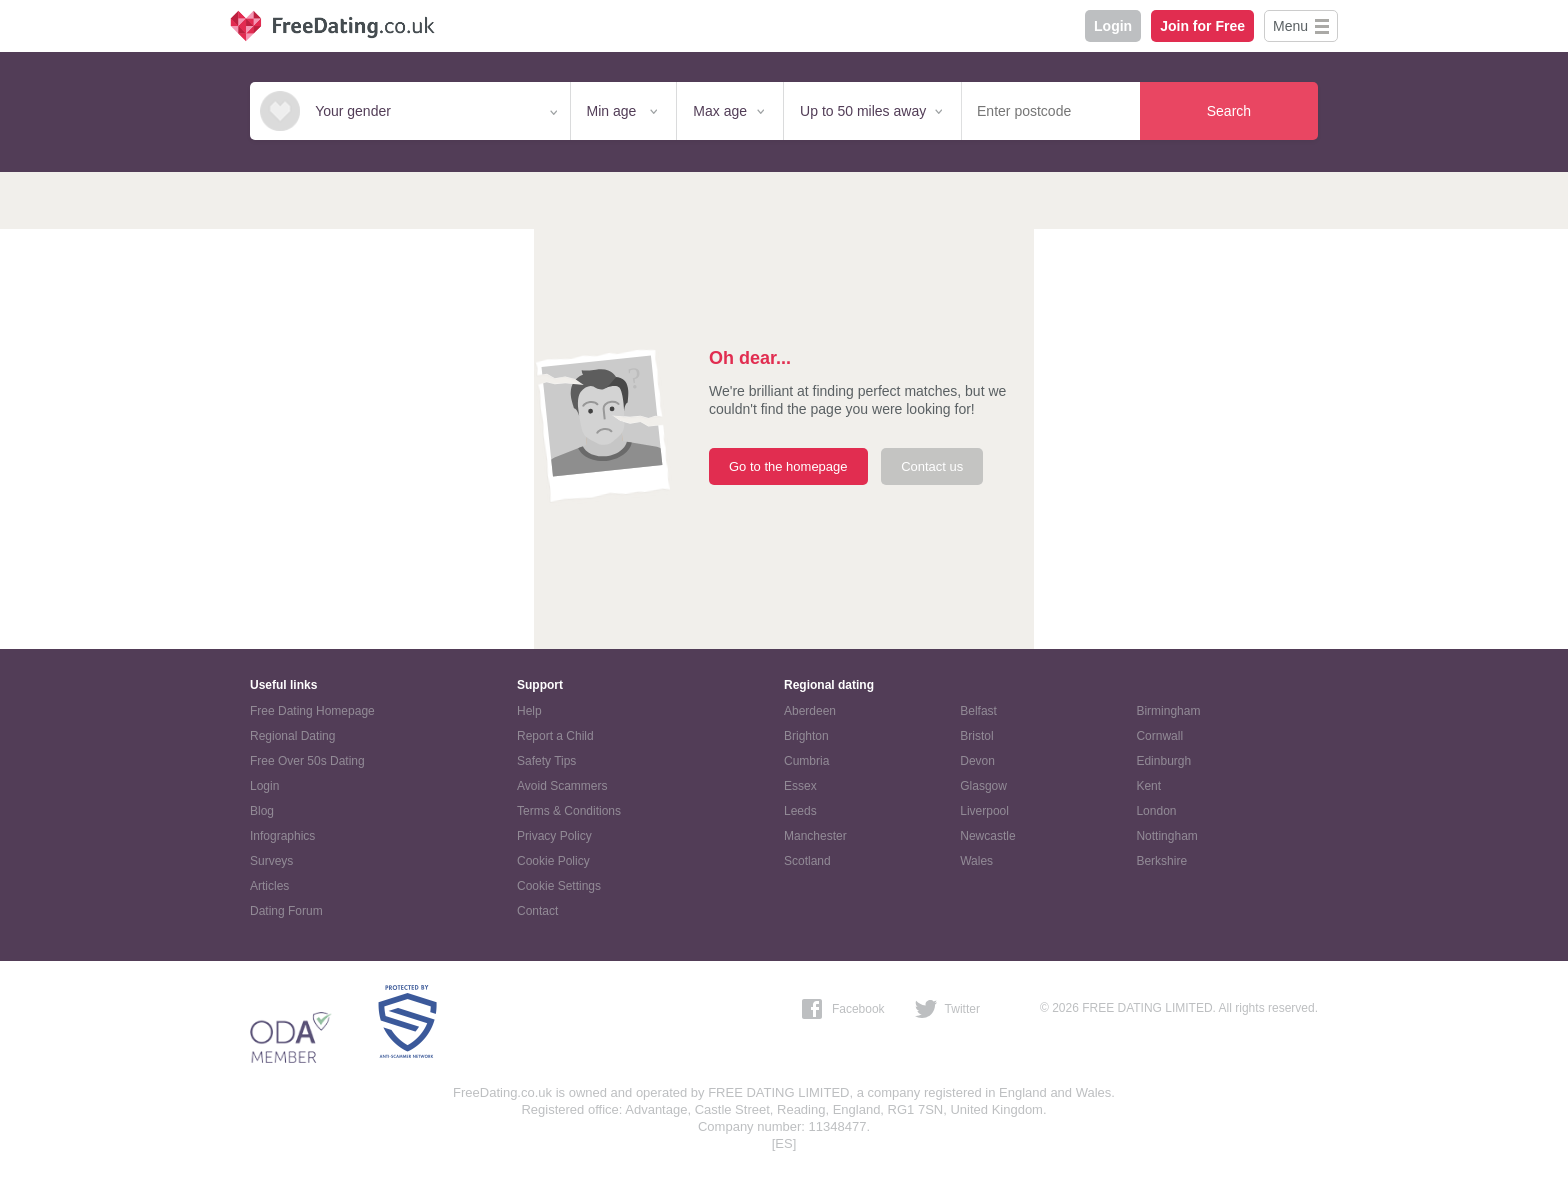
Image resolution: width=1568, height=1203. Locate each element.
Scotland (807, 861)
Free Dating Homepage (312, 711)
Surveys (271, 861)
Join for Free (1202, 26)
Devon (977, 761)
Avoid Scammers (562, 786)
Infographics (282, 836)
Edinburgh (1163, 761)
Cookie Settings (559, 886)
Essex (800, 786)
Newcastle (987, 836)
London (1156, 811)
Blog (262, 811)
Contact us (932, 466)
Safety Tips (546, 761)
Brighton (806, 736)
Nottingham (1166, 836)
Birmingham (1168, 711)
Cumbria (806, 761)
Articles (269, 886)
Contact (537, 911)
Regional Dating (292, 736)
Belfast (978, 711)
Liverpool (984, 811)
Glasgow (983, 786)
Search (1229, 111)
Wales (976, 861)
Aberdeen (810, 711)
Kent (1148, 786)
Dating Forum (286, 911)
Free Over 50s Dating (307, 761)
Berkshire (1161, 861)
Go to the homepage (788, 466)
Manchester (815, 836)
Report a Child (555, 736)
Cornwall (1159, 736)
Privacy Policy (554, 836)
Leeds (800, 811)
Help (529, 711)
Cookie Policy (553, 861)
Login (1113, 26)
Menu (1290, 26)
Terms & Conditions (569, 811)
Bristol (976, 736)
